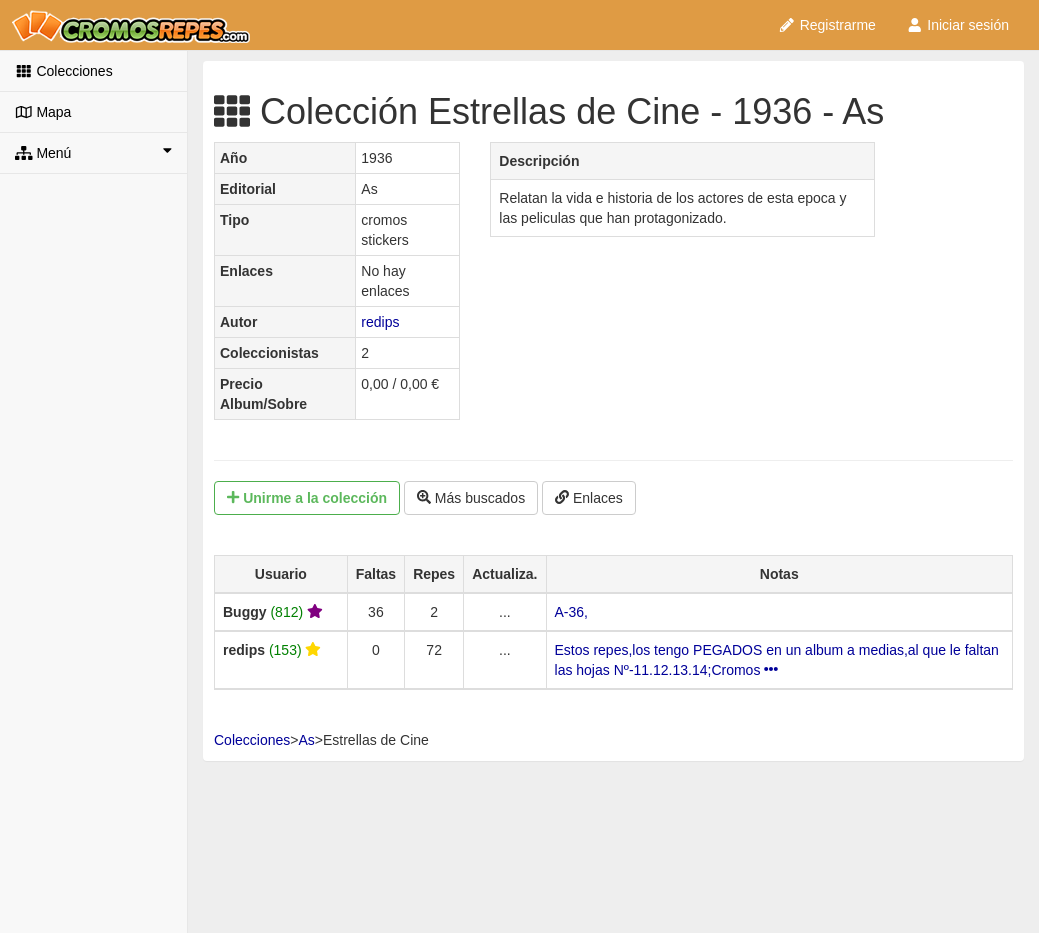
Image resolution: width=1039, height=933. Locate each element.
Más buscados (471, 498)
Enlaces (589, 498)
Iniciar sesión (957, 25)
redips (380, 322)
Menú (93, 152)
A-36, (571, 612)
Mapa (43, 112)
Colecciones (64, 71)
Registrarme (827, 25)
